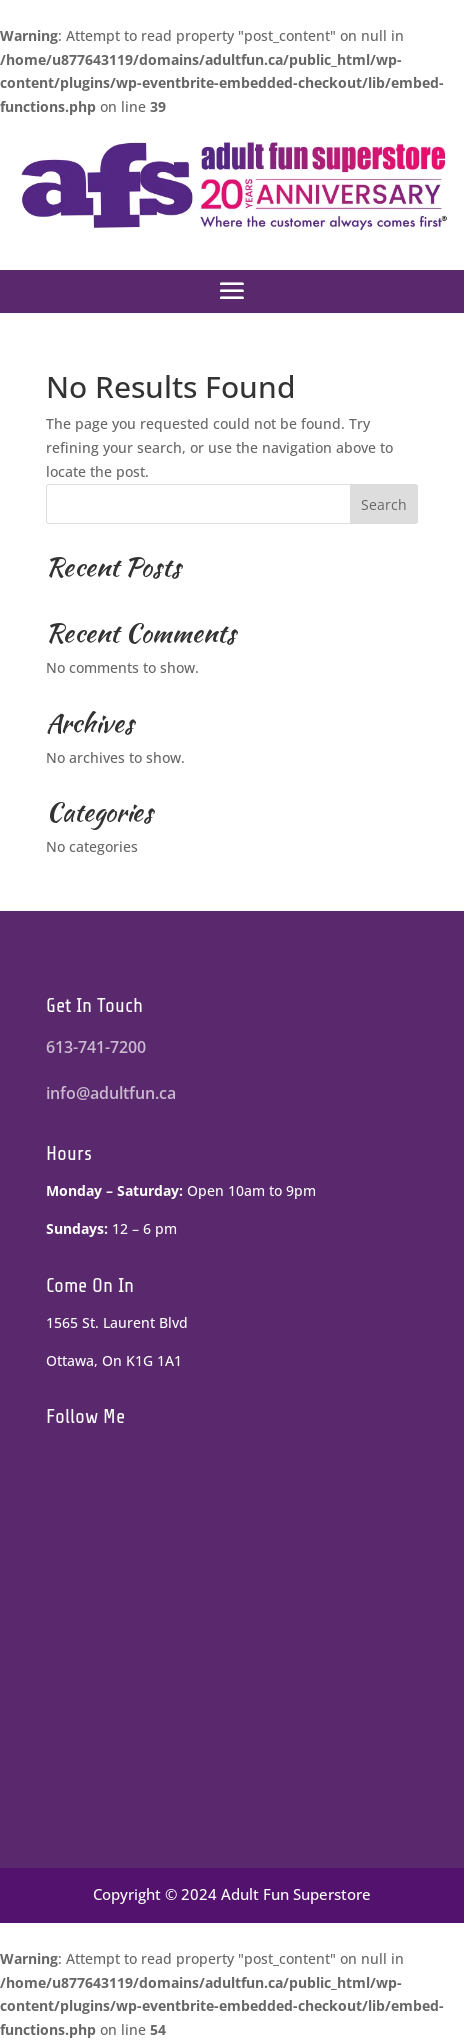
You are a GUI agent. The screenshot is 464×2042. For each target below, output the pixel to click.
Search (384, 504)
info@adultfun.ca (111, 1093)
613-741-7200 (96, 1047)
